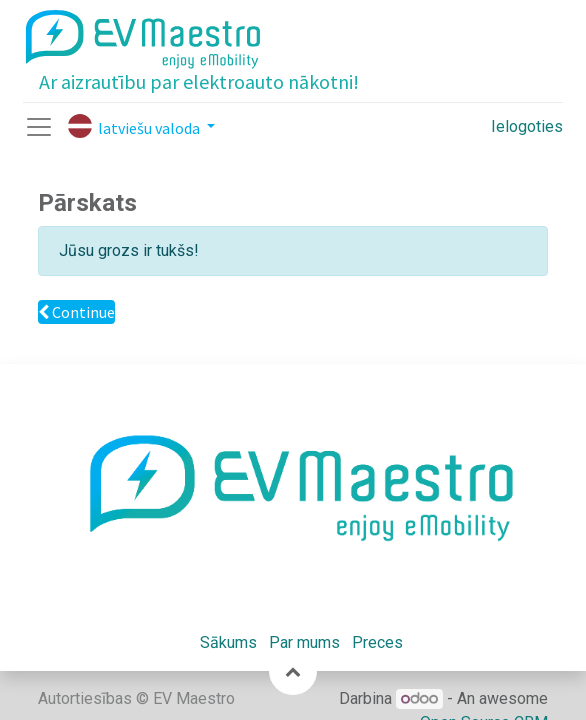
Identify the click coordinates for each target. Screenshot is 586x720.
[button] (293, 671)
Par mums (304, 642)
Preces (377, 642)
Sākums (228, 642)
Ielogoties (527, 126)
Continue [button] (76, 312)
